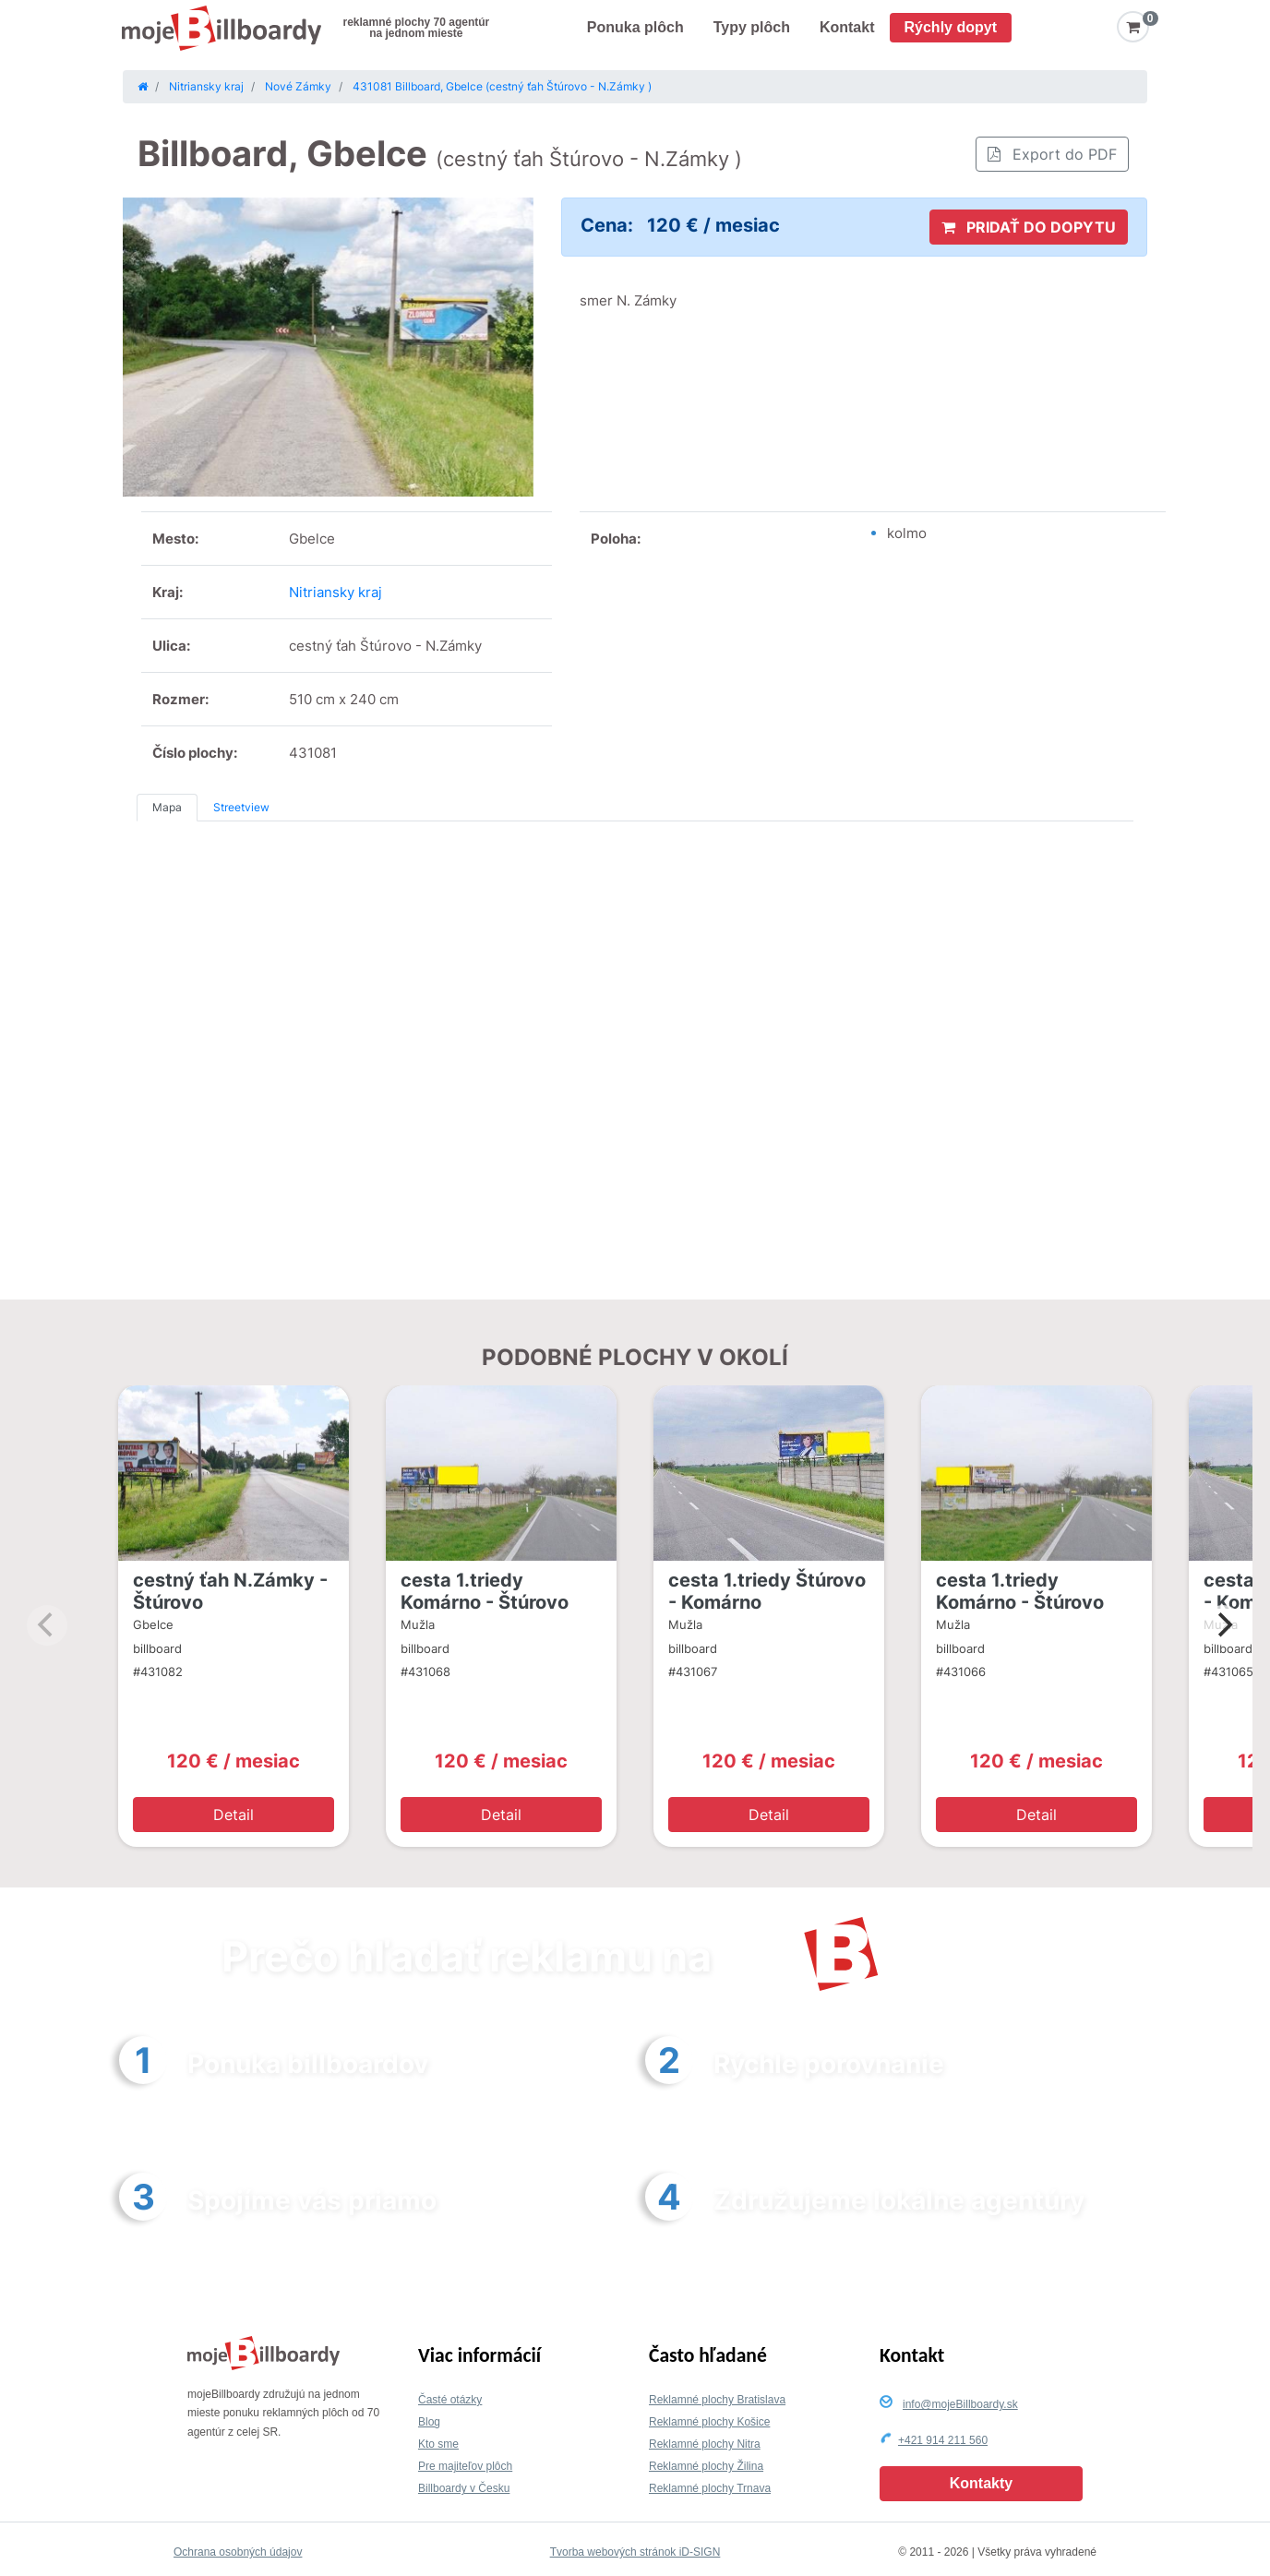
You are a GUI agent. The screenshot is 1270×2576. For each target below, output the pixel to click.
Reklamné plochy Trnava (710, 2488)
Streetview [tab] (241, 807)
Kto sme (438, 2444)
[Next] (1223, 1625)
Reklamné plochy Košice (709, 2421)
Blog (429, 2421)
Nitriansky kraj (335, 592)
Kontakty (981, 2483)
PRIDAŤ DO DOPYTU (1028, 227)
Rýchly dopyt (951, 27)
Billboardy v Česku (463, 2488)
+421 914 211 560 (943, 2440)
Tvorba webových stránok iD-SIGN (635, 2552)
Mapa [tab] (167, 807)
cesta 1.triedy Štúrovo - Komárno (767, 1591)
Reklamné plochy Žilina (706, 2466)
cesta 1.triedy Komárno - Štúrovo (485, 1591)
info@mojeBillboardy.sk (960, 2404)
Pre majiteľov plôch (465, 2466)
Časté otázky (450, 2399)
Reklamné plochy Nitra (705, 2444)
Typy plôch (751, 27)
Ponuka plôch (635, 27)
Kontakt (847, 27)
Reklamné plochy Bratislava (717, 2399)
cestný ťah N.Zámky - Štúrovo (230, 1591)
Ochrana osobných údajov (238, 2552)
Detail (233, 1814)
